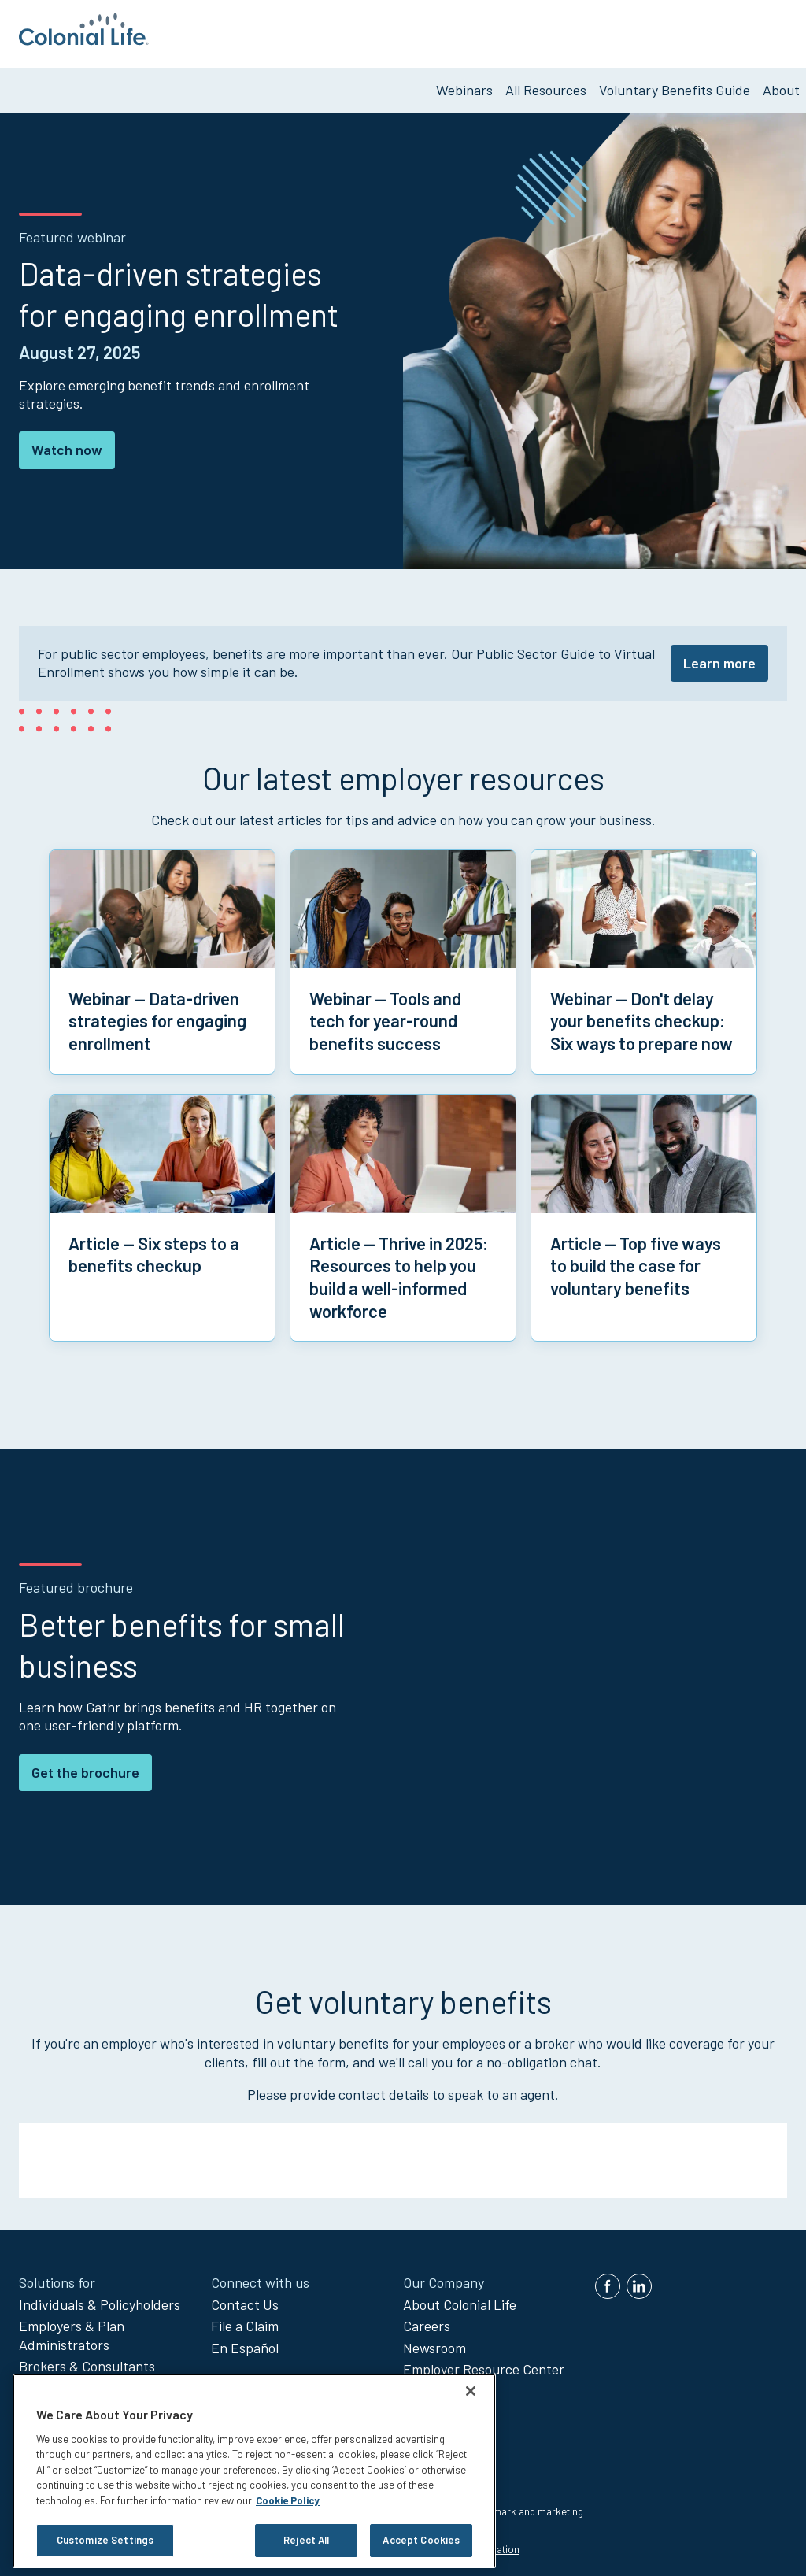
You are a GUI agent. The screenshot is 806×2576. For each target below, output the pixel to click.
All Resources (545, 83)
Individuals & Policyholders (99, 2297)
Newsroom (434, 2340)
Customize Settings (105, 2539)
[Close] (470, 2391)
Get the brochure (85, 1765)
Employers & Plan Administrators (71, 2328)
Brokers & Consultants (87, 2359)
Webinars (464, 83)
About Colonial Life (459, 2297)
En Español (245, 2340)
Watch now (66, 443)
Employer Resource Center (483, 2362)
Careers (426, 2319)
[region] (254, 2471)
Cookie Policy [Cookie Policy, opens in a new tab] (288, 2500)
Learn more (719, 655)
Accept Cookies (421, 2539)
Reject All (306, 2539)
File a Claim (245, 2319)
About (781, 83)
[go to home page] (84, 40)
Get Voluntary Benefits (721, 30)
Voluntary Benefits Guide (674, 83)
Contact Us (245, 2297)
